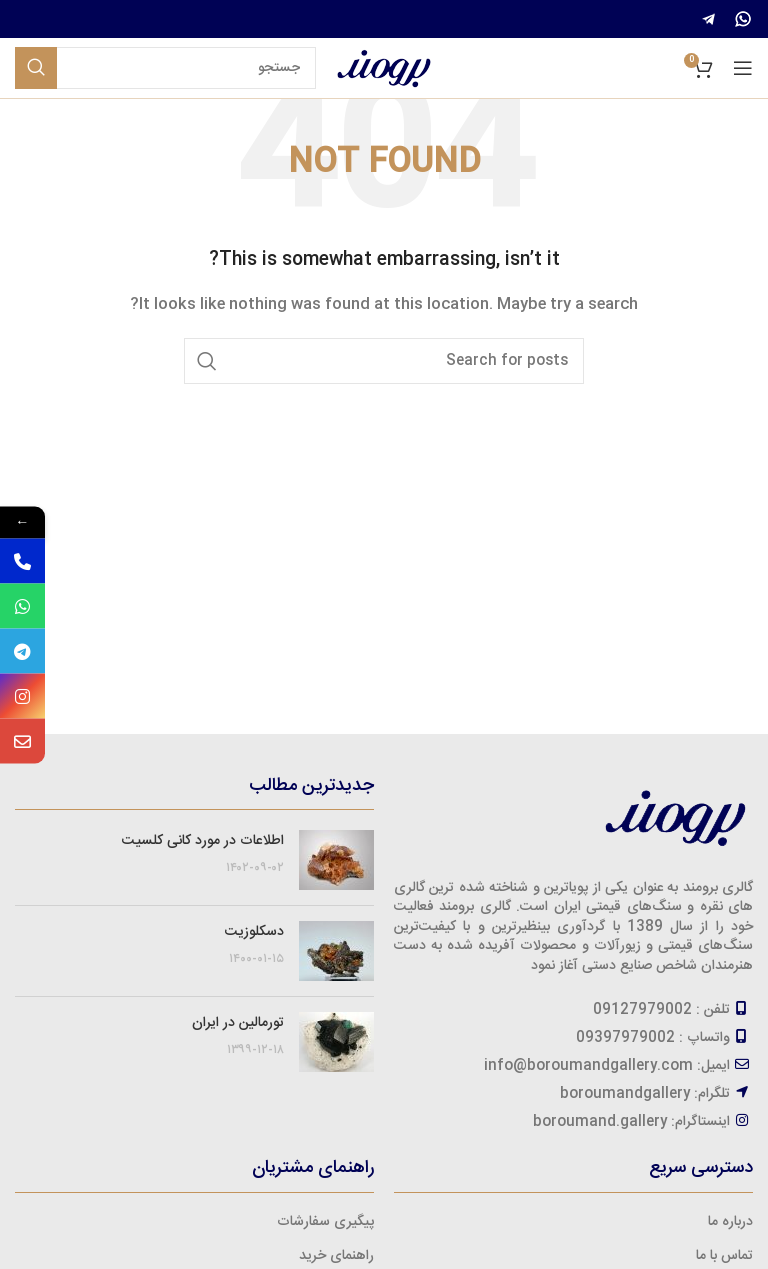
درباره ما (730, 1222)
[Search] (165, 68)
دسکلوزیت (254, 932)
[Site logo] (384, 69)
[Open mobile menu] (743, 68)
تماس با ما (724, 1256)
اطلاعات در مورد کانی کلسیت (203, 841)
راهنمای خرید (336, 1256)
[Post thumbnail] (336, 860)
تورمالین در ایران (238, 1023)
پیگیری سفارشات (325, 1222)
